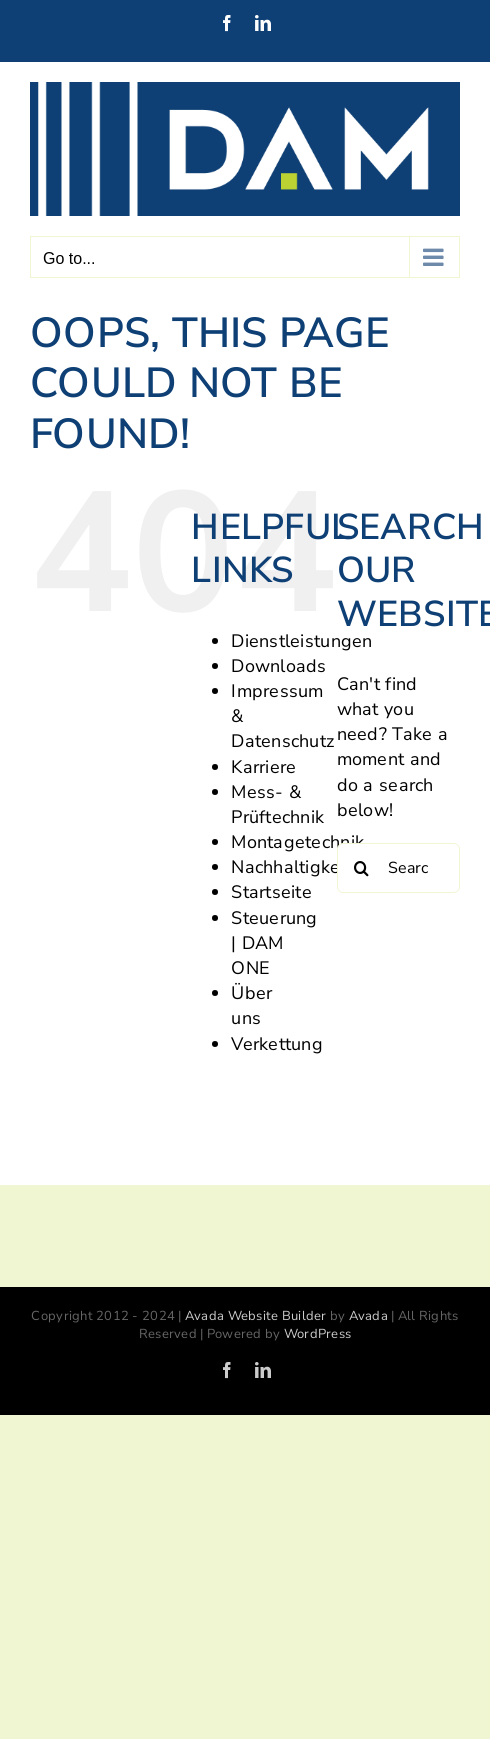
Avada (368, 1316)
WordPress (317, 1334)
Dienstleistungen (301, 641)
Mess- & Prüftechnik (277, 804)
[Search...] (398, 868)
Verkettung (277, 1044)
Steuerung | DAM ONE (274, 943)
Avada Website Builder (256, 1316)
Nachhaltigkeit (291, 867)
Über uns (251, 1005)
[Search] (362, 868)
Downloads (278, 666)
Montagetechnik (297, 842)
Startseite (271, 892)
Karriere (263, 767)
